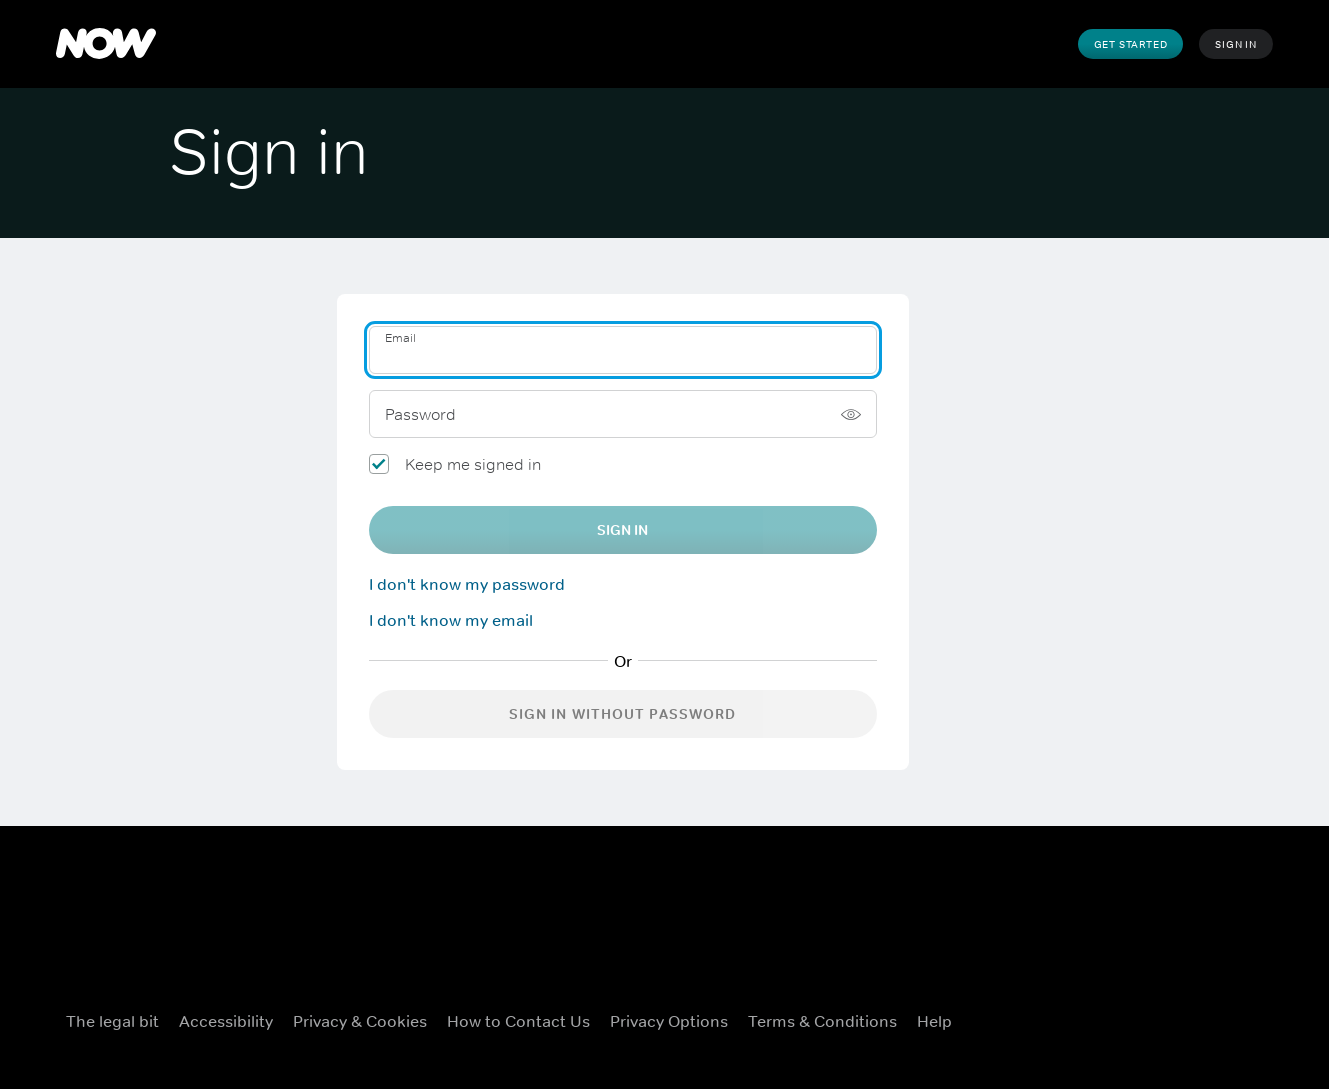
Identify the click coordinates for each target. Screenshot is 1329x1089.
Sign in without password (623, 714)
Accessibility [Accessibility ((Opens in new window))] (226, 1021)
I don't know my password (467, 584)
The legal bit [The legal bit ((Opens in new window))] (112, 1021)
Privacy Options (669, 1021)
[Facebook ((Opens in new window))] (1039, 1018)
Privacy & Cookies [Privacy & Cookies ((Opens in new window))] (360, 1021)
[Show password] (851, 414)
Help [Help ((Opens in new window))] (934, 1021)
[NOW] (106, 44)
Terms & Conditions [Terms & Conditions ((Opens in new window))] (822, 1021)
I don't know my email (451, 620)
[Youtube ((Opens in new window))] (1195, 1018)
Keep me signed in (473, 464)
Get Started (1131, 44)
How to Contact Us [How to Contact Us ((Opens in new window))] (518, 1021)
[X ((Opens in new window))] (1091, 1018)
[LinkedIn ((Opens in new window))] (1247, 1018)
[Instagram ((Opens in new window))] (1143, 1018)
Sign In (1236, 44)
